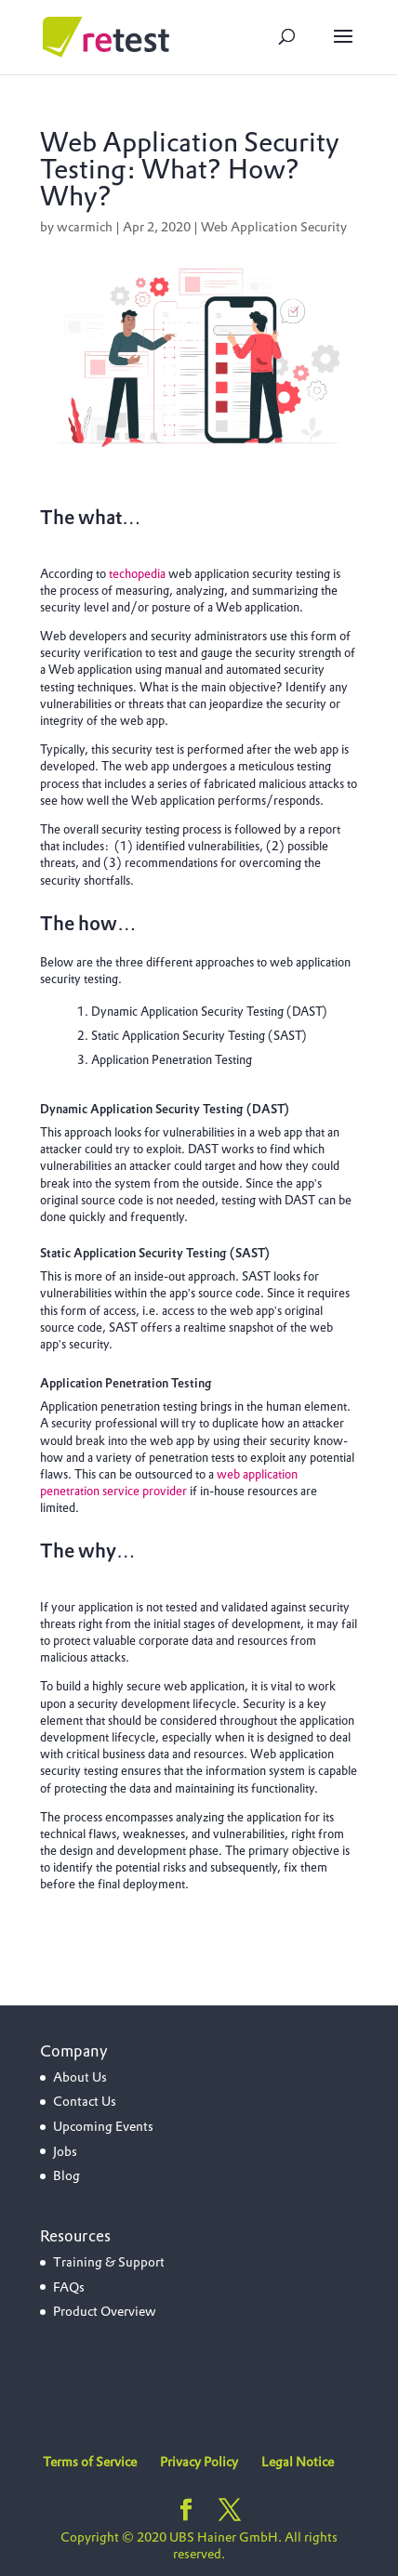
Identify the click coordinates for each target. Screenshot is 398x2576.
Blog (66, 2175)
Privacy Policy (199, 2461)
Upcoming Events (103, 2126)
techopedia (137, 574)
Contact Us (84, 2101)
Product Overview (104, 2311)
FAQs (69, 2287)
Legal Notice (297, 2461)
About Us (80, 2077)
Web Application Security (274, 226)
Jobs (65, 2151)
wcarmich (85, 226)
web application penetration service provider (169, 1482)
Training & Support (109, 2262)
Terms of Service (90, 2461)
